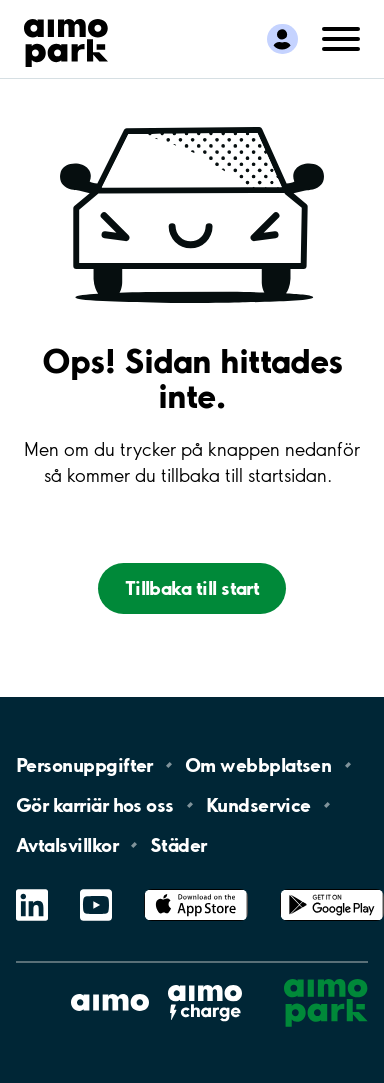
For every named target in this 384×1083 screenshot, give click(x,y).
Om (258, 765)
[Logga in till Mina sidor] (282, 39)
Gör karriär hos (95, 805)
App (196, 889)
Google (332, 889)
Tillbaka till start (192, 588)
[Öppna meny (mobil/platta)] (341, 37)
